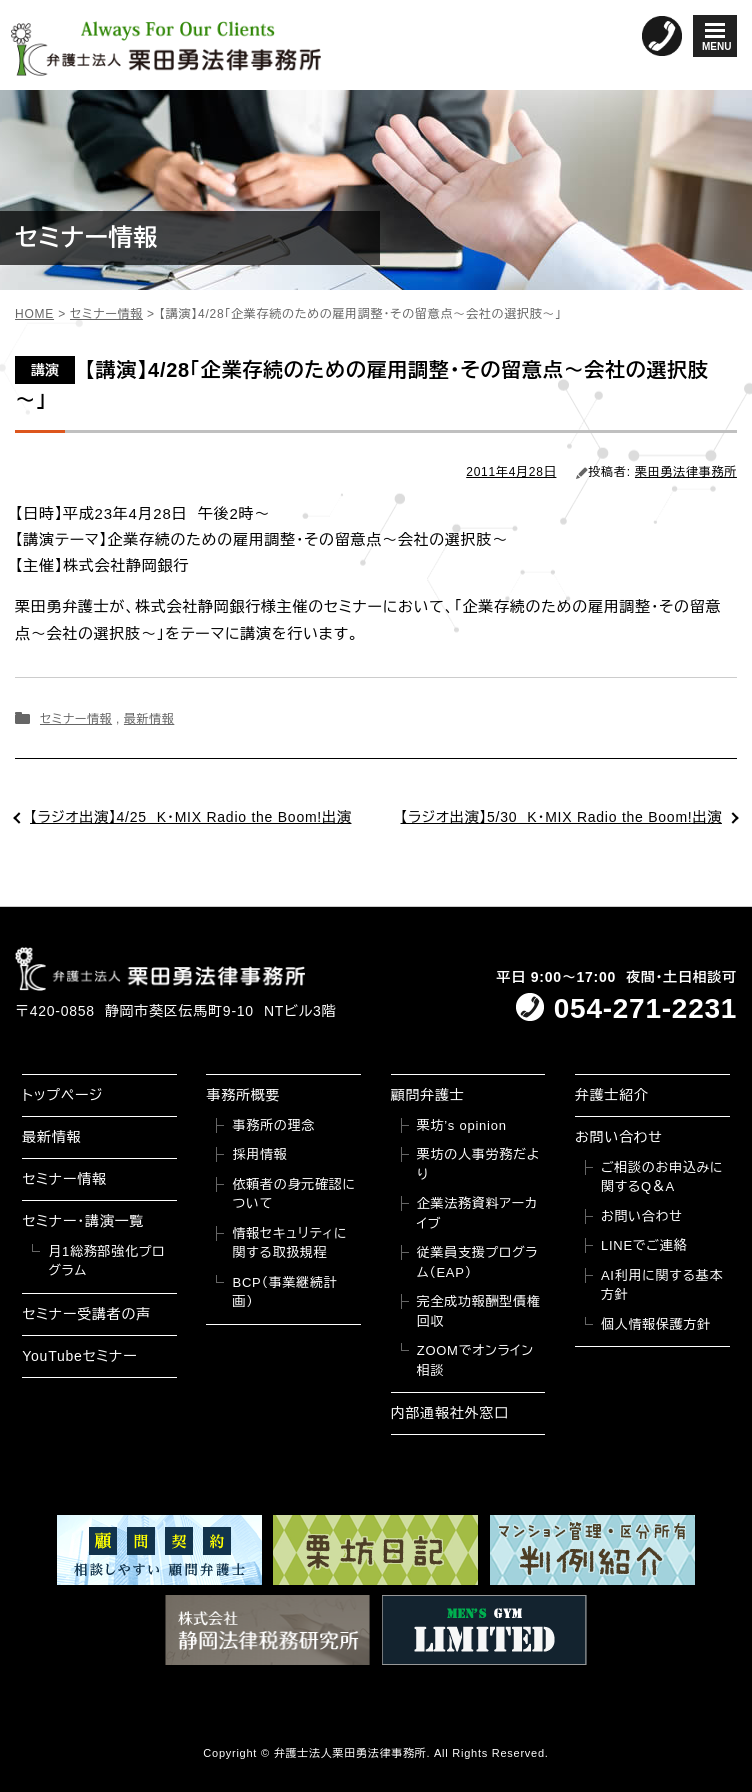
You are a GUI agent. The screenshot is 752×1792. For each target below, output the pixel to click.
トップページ (62, 1095)
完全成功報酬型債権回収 (479, 1311)
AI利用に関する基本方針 (662, 1285)
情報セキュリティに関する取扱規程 (289, 1243)
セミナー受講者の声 (86, 1314)
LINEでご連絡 (644, 1245)
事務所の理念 (273, 1125)
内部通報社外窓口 (450, 1413)
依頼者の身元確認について (293, 1194)
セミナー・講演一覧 (83, 1221)
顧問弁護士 (428, 1095)
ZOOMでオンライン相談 (475, 1360)
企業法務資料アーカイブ (477, 1213)
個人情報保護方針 (656, 1324)
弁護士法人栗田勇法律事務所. (352, 1753)
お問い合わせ (619, 1137)
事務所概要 (243, 1095)
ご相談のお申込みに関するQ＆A (662, 1177)
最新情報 (149, 719)
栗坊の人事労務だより (478, 1164)
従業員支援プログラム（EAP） (477, 1262)
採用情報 (259, 1154)
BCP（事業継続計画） (284, 1292)
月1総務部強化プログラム (106, 1261)
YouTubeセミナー (79, 1356)
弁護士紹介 (612, 1095)
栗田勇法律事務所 (686, 472)
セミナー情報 (76, 719)
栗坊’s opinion (462, 1125)
